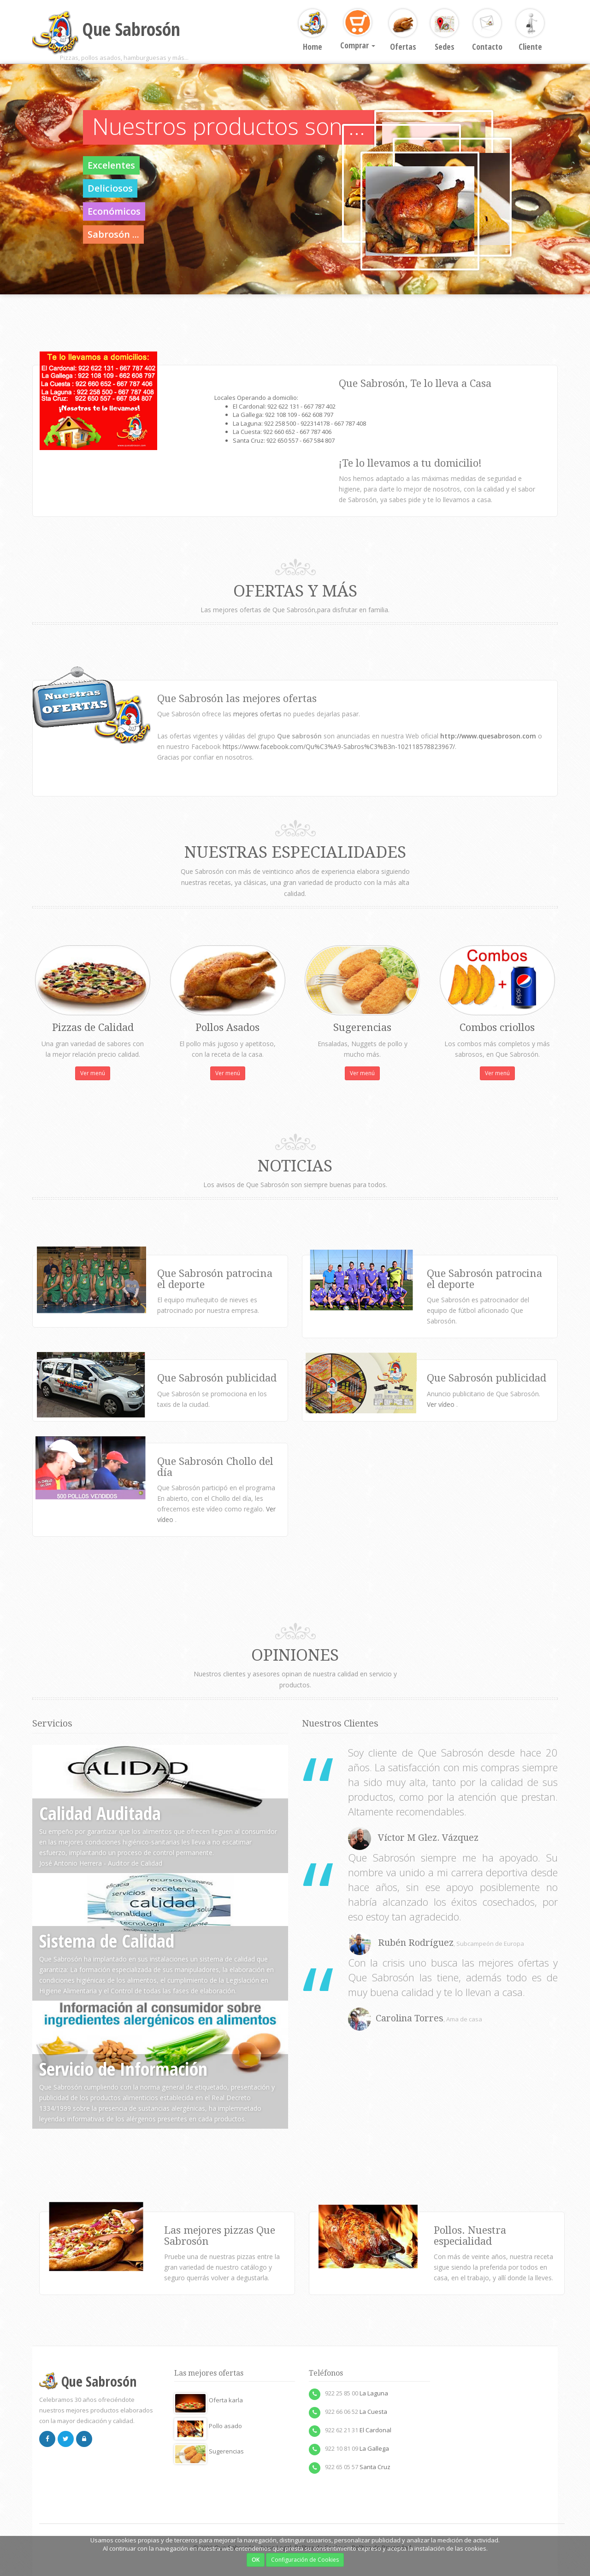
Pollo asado (208, 2426)
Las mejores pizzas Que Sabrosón (219, 2236)
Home (312, 30)
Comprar (357, 30)
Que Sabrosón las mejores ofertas (237, 698)
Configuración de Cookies (305, 2560)
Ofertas (403, 30)
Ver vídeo (441, 1404)
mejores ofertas (258, 713)
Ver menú (92, 1073)
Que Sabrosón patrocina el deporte (214, 1279)
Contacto (487, 30)
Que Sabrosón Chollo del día (215, 1467)
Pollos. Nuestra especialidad (470, 2236)
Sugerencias (209, 2451)
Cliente (530, 30)
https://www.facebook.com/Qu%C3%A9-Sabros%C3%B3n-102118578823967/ (339, 746)
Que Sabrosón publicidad (486, 1378)
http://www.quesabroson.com (488, 736)
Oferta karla (208, 2400)
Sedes (444, 30)
